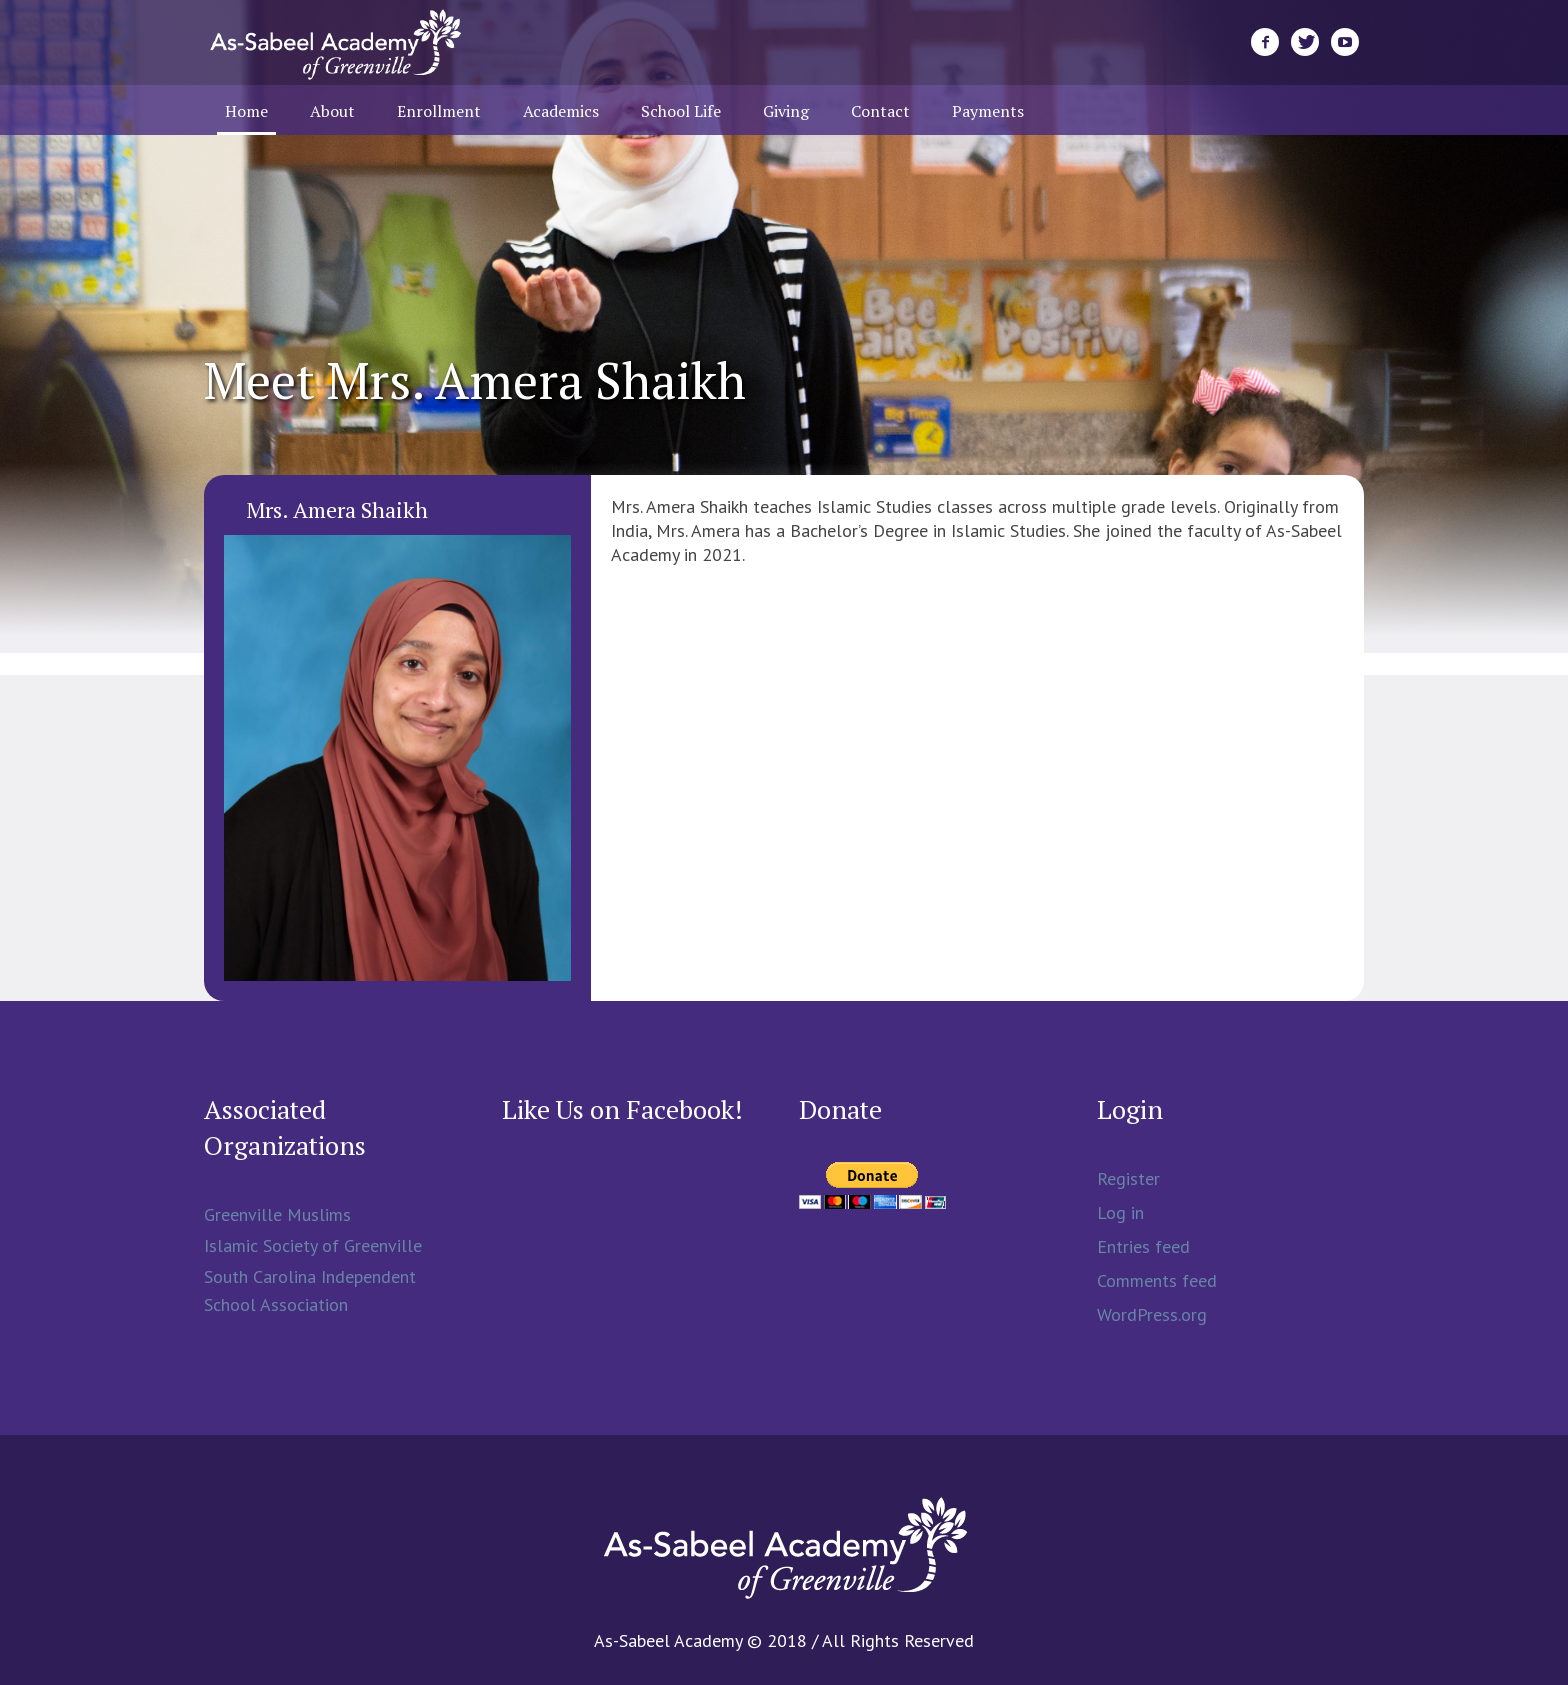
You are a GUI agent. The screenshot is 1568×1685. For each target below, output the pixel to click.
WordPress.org (1152, 1314)
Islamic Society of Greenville (313, 1245)
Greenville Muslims (277, 1214)
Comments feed (1157, 1280)
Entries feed (1143, 1246)
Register (1128, 1178)
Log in (1120, 1212)
